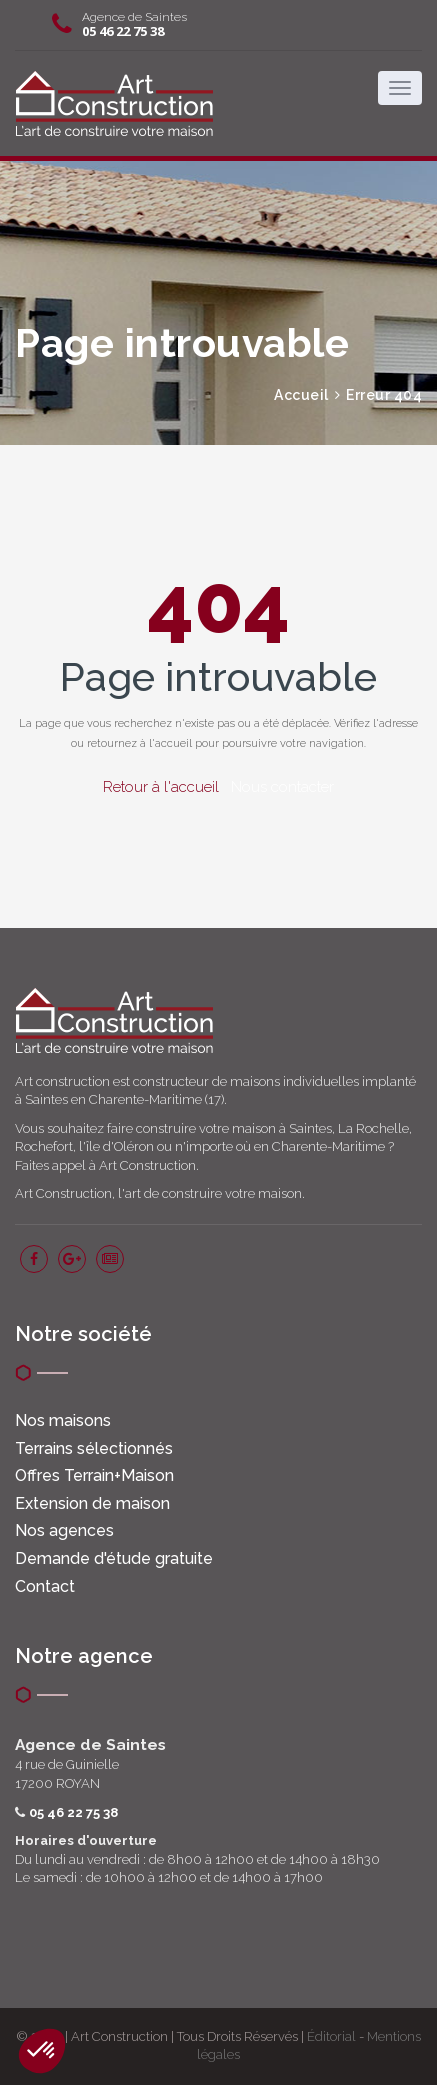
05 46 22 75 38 (123, 31)
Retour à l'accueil (161, 787)
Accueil (301, 395)
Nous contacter (282, 787)
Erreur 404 (384, 395)
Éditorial (331, 2036)
